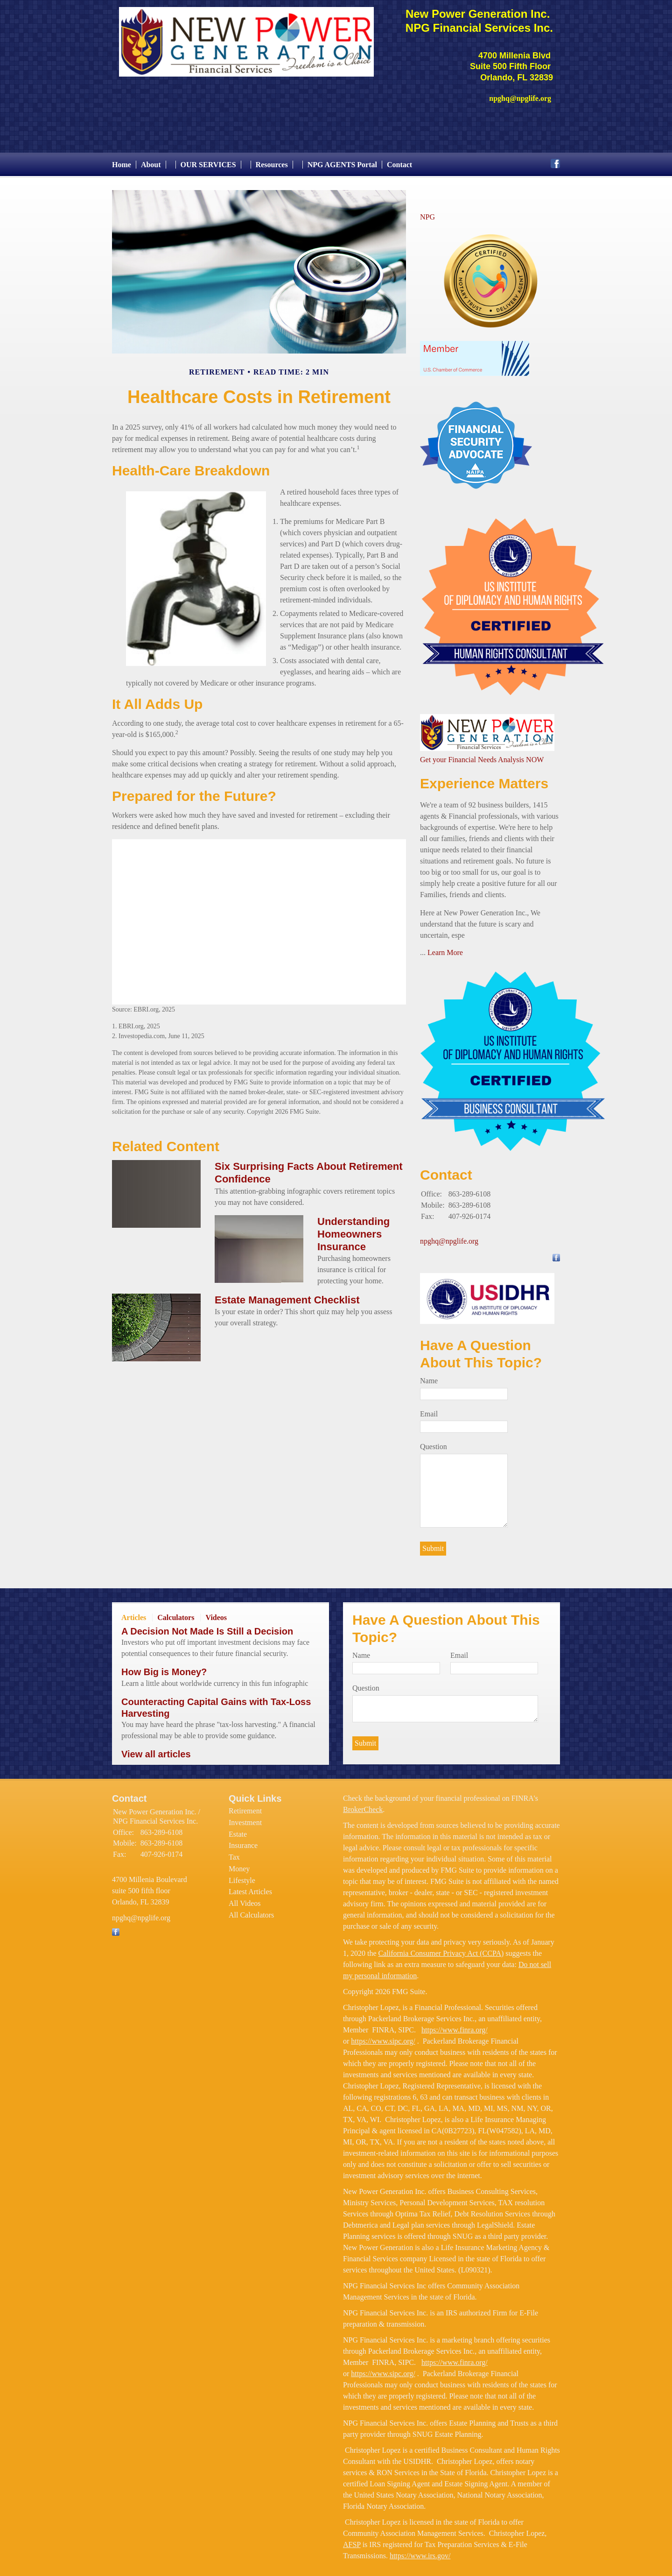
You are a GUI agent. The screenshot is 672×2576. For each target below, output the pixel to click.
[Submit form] (433, 1544)
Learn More (445, 948)
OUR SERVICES (208, 160)
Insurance (243, 1841)
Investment (245, 1818)
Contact (399, 160)
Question (433, 1442)
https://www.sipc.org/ (383, 2036)
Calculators (175, 1613)
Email (429, 1409)
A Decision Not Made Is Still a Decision (207, 1626)
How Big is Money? (164, 1668)
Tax (234, 1852)
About (151, 160)
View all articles (156, 1749)
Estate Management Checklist (287, 1295)
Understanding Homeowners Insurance (353, 1229)
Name (429, 1376)
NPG (427, 212)
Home (121, 160)
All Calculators (251, 1910)
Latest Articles (250, 1887)
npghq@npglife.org (449, 1237)
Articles (133, 1613)
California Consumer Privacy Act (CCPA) (441, 1949)
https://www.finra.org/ (454, 2025)
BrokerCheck (363, 1805)
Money (239, 1864)
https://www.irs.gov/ (420, 2551)
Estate (238, 1829)
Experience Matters (484, 778)
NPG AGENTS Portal (342, 160)
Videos (216, 1613)
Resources (272, 160)
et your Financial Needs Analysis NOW (486, 755)
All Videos (245, 1899)
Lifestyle (242, 1876)
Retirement (245, 1807)
